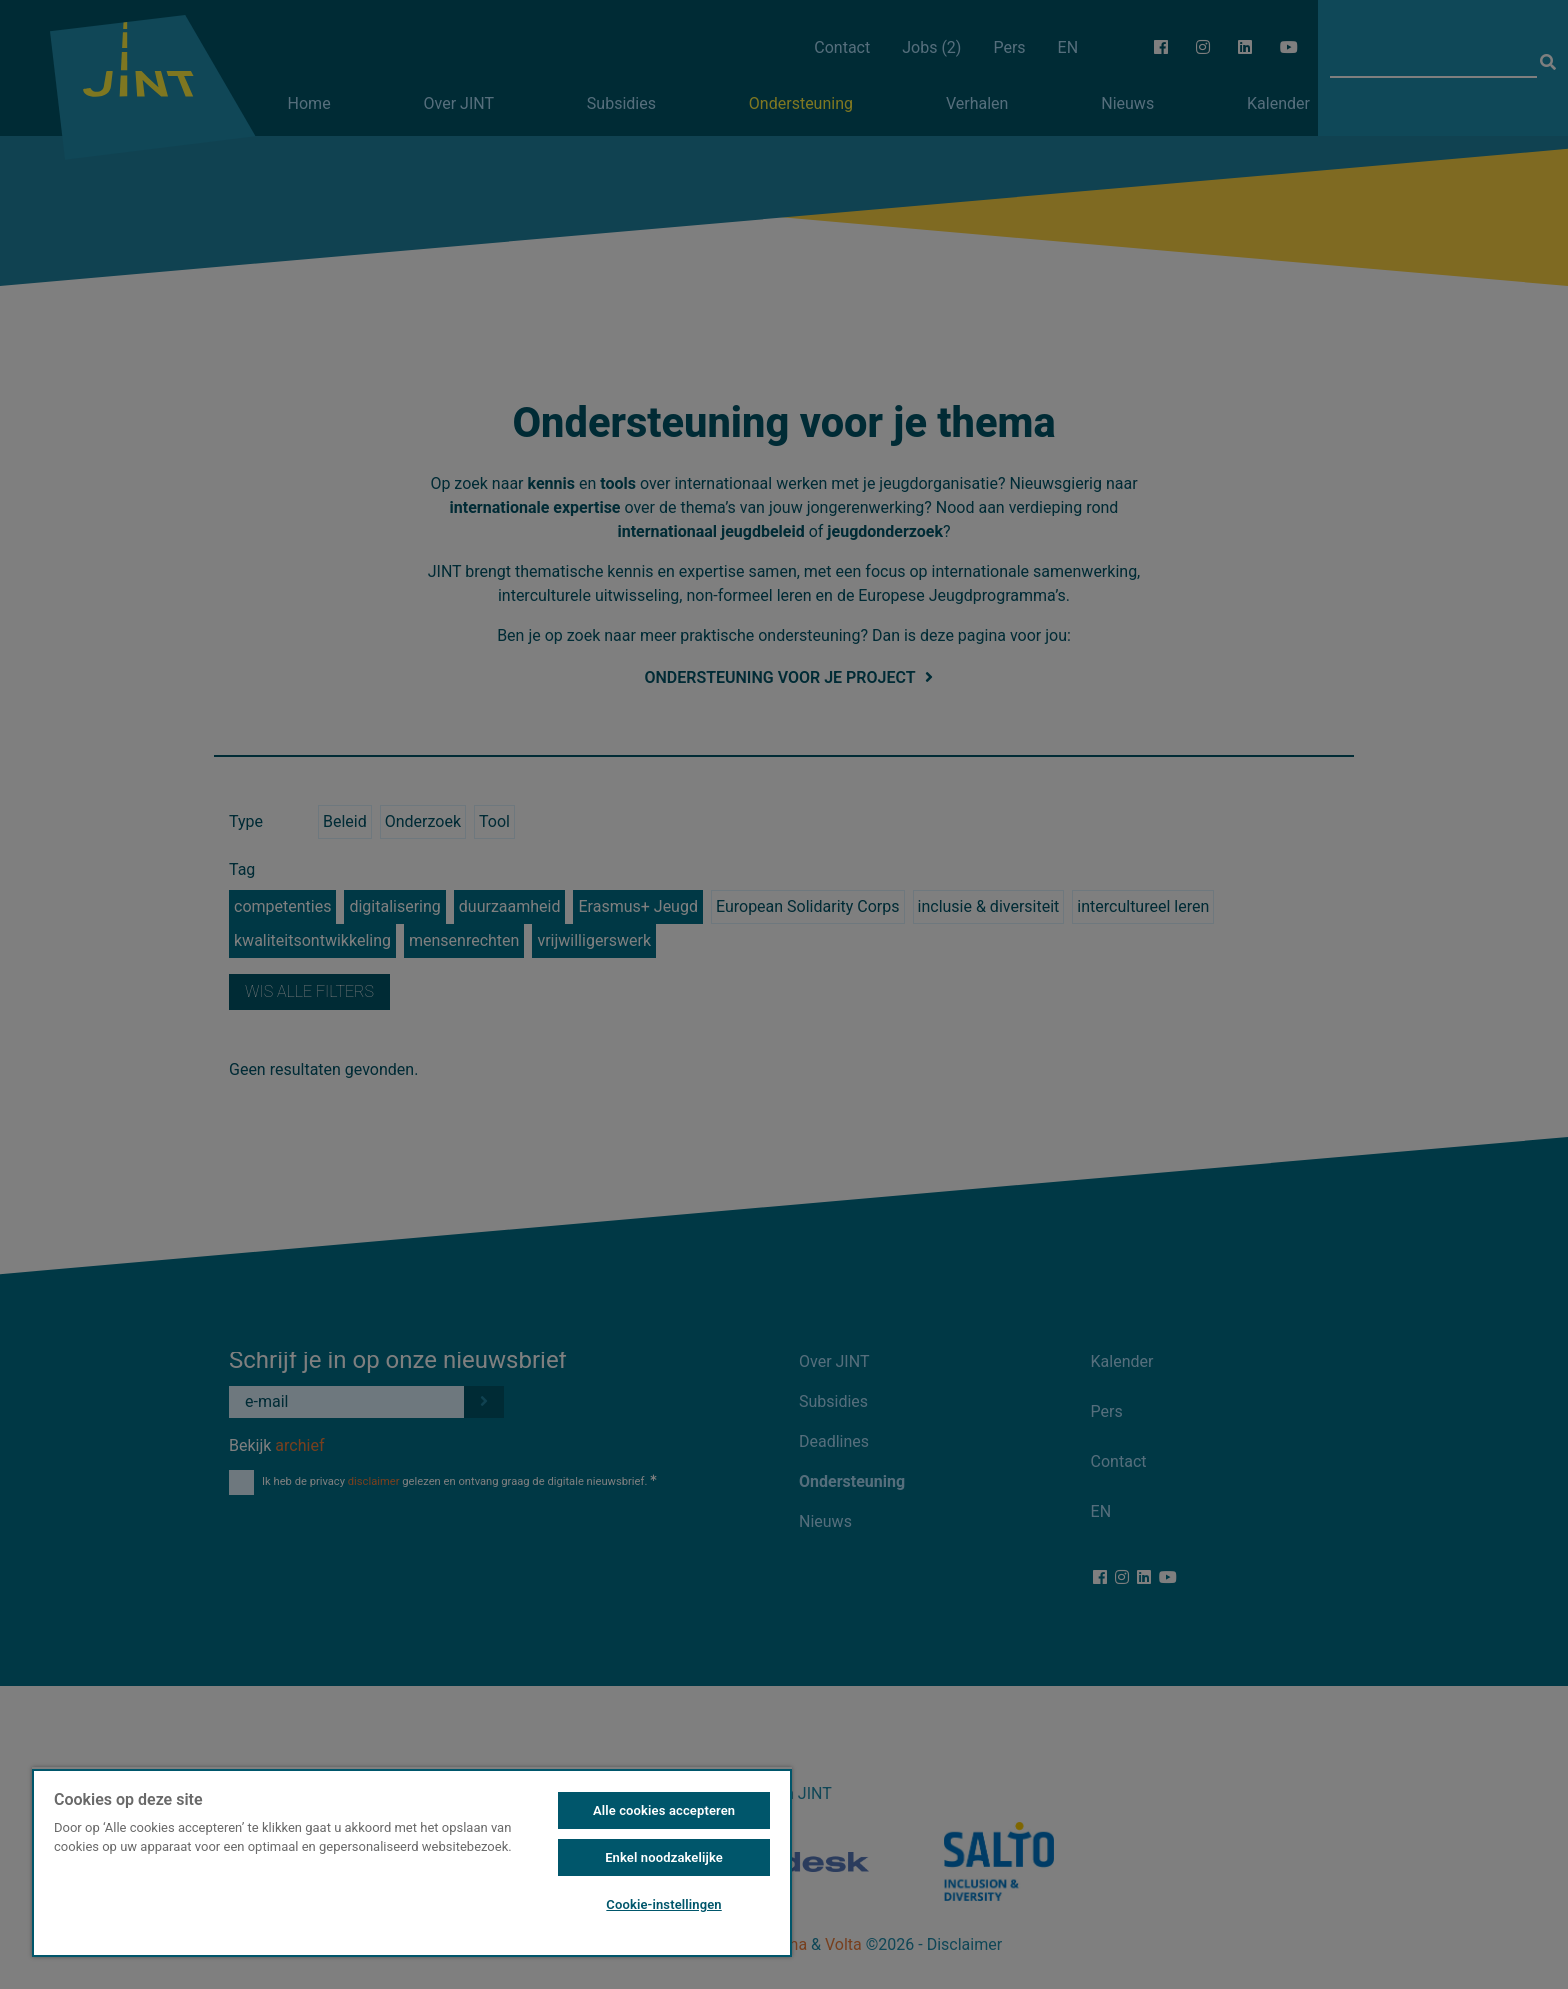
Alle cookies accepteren (664, 1810)
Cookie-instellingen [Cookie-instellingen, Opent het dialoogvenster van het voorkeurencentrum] (663, 1904)
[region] (412, 1862)
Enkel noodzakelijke (664, 1857)
